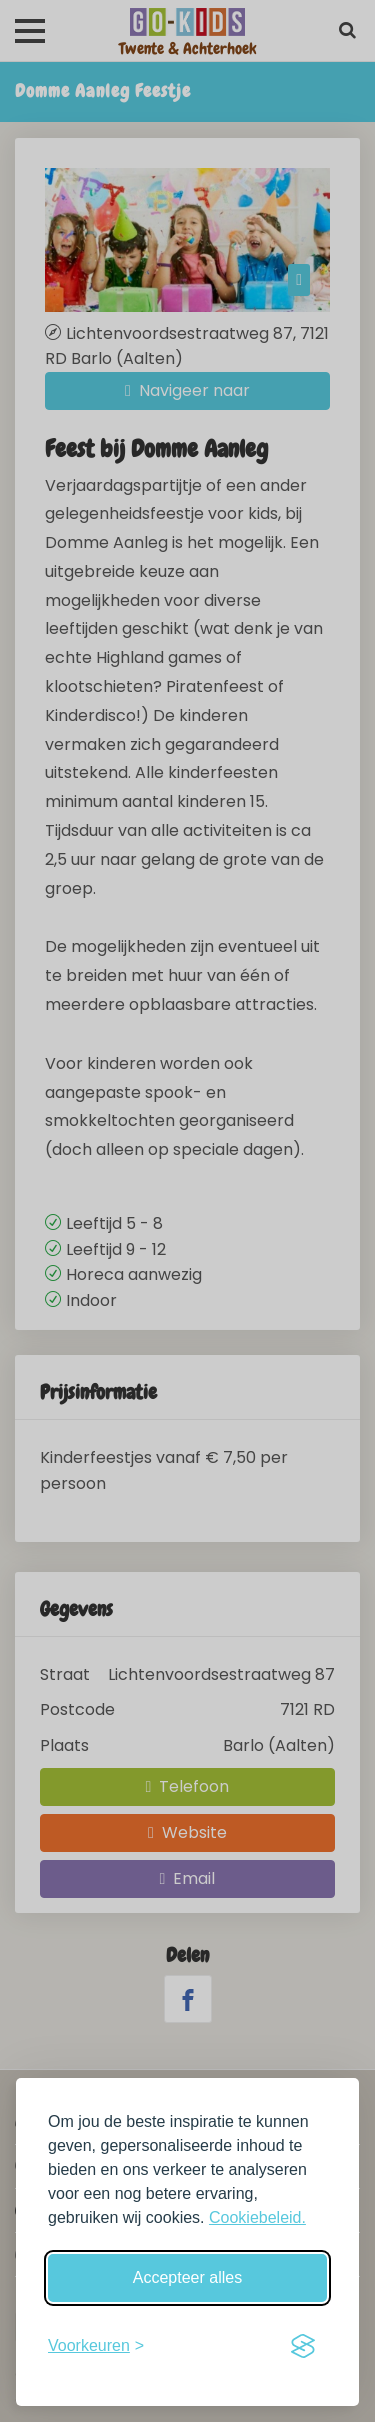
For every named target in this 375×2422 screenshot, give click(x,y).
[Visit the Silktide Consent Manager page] (303, 2346)
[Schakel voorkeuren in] (96, 2346)
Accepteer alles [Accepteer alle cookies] (187, 2277)
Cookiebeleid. (257, 2217)
